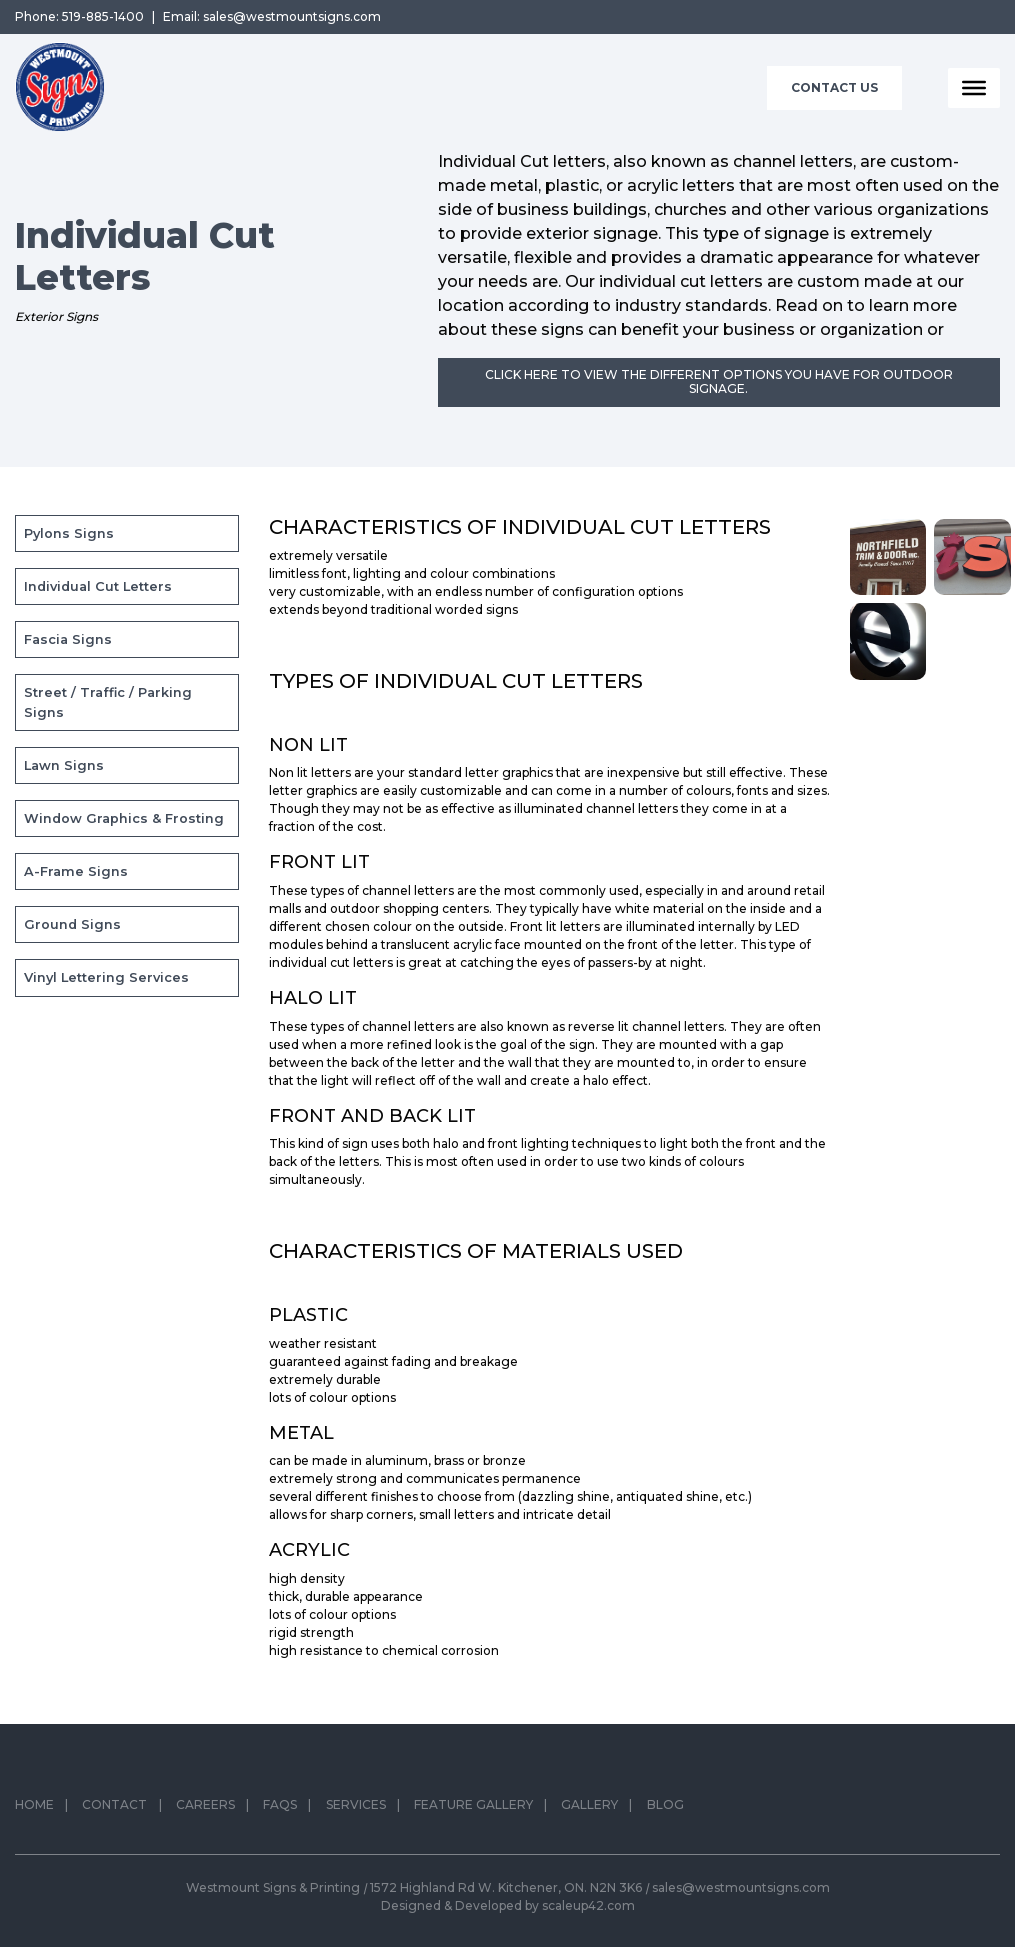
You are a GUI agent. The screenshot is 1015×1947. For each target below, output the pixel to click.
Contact (114, 1811)
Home (34, 1811)
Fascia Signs (68, 639)
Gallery (589, 1811)
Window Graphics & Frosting (124, 818)
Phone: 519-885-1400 (79, 16)
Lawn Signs (64, 765)
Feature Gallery (473, 1811)
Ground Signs (72, 924)
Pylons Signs (69, 533)
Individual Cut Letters (98, 586)
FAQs (280, 1811)
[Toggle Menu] (974, 88)
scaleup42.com (588, 1905)
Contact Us (834, 87)
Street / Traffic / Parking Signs (108, 702)
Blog (665, 1811)
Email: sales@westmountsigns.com (272, 16)
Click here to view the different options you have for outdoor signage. (719, 381)
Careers (205, 1811)
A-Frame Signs (76, 871)
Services (356, 1811)
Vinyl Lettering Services (106, 977)
